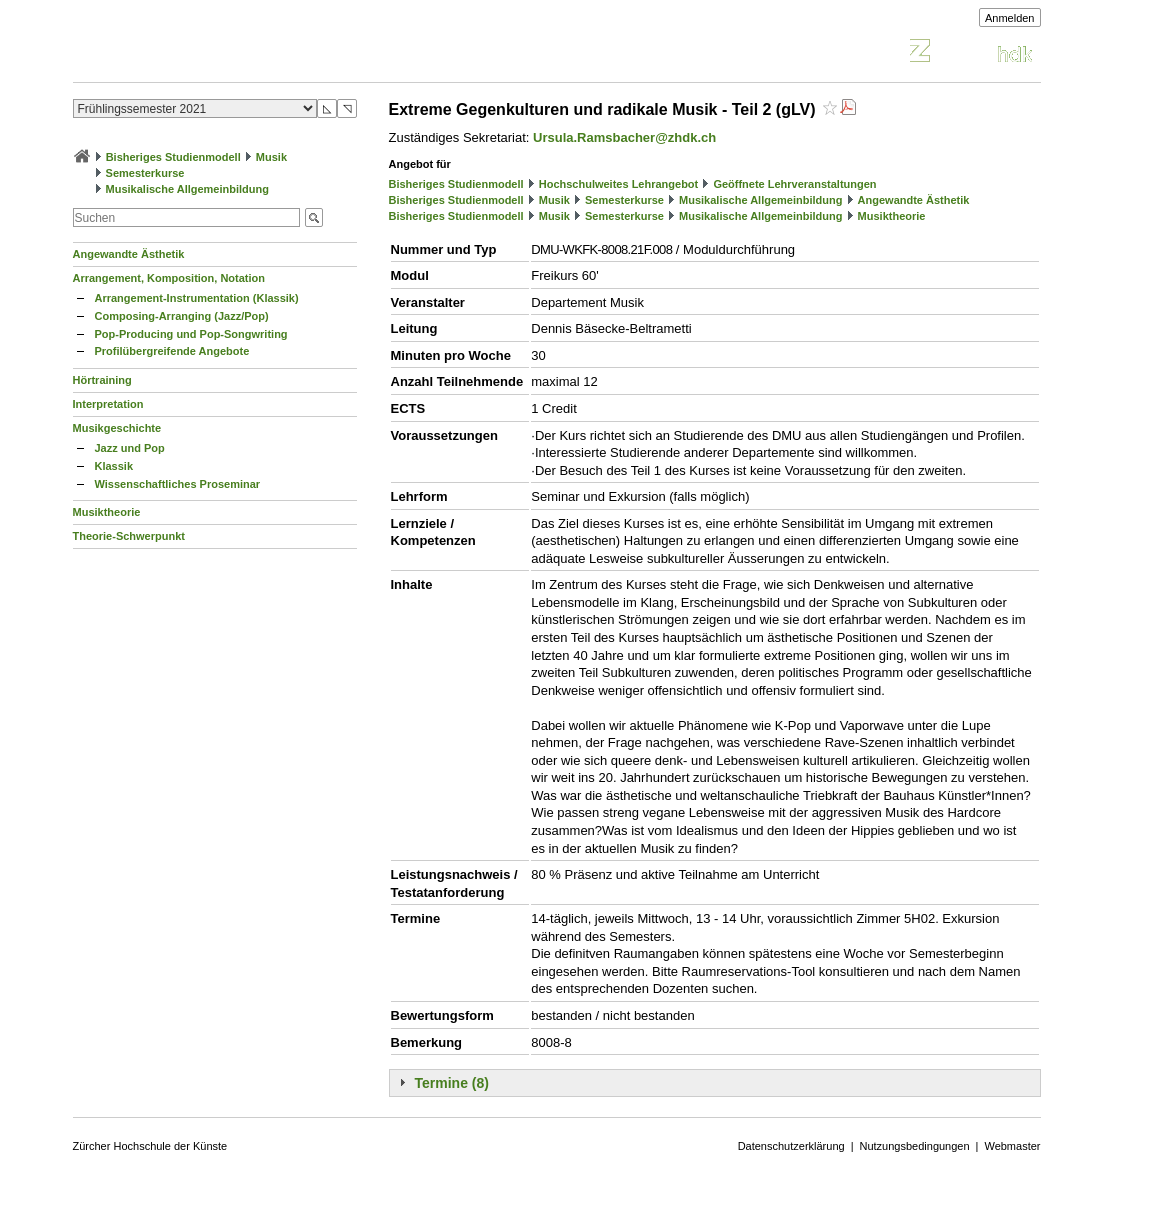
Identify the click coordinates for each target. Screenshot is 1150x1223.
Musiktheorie (107, 512)
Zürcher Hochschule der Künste (150, 1146)
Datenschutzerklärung (791, 1146)
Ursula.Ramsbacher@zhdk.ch (624, 137)
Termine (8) (452, 1083)
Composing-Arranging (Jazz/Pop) (182, 316)
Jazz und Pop (130, 448)
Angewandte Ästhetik (129, 254)
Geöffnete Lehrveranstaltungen (794, 184)
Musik (271, 157)
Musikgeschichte (117, 428)
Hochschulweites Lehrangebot (619, 184)
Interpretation (108, 404)
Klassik (114, 466)
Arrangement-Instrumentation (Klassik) (197, 298)
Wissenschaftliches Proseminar (178, 484)
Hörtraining (102, 380)
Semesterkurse (145, 173)
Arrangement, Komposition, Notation (169, 278)
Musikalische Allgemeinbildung (187, 189)
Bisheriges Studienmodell (173, 157)
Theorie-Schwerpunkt (129, 536)
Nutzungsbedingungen (915, 1146)
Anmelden (1010, 18)
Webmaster (1012, 1146)
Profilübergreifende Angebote (172, 351)
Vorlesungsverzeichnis (220, 53)
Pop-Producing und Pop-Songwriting (191, 334)
